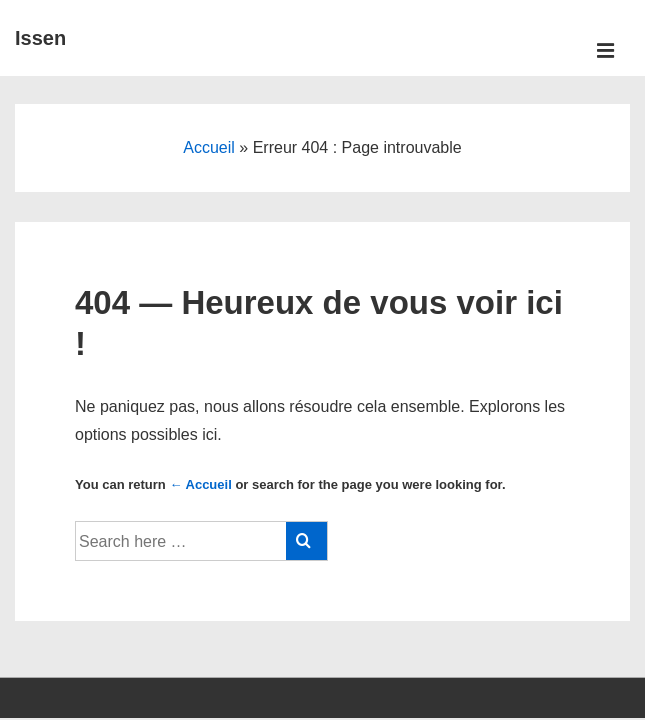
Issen (40, 38)
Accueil (209, 147)
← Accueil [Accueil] (200, 484)
